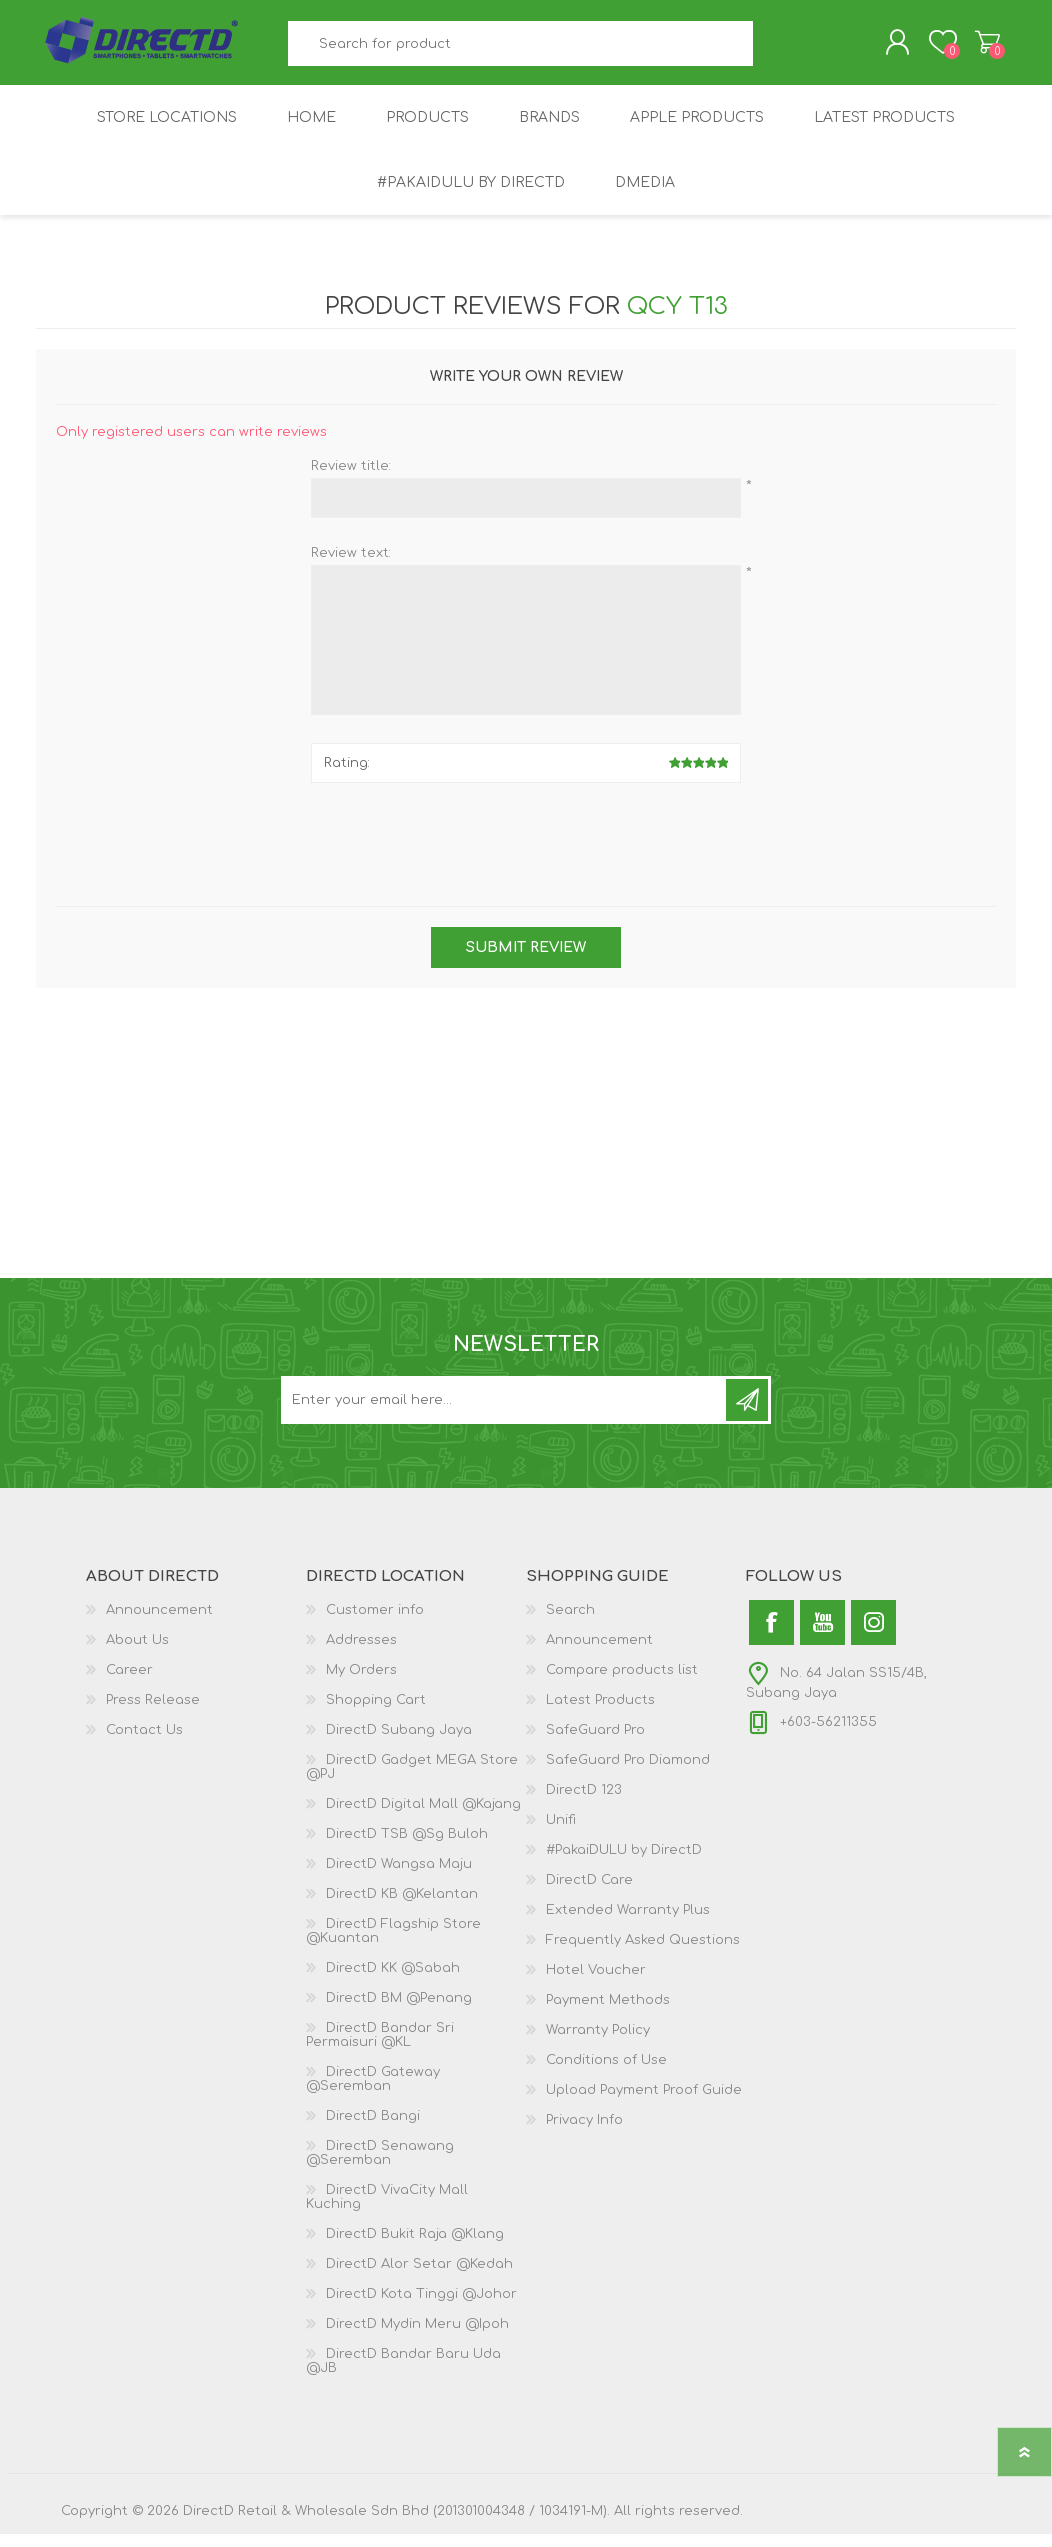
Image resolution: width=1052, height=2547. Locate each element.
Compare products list (622, 1683)
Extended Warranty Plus (628, 1923)
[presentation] (526, 850)
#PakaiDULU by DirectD (624, 1863)
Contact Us (144, 1743)
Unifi (561, 1833)
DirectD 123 (584, 1803)
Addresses (361, 1653)
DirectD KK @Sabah (393, 1981)
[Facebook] (771, 1635)
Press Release (153, 1713)
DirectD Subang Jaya (399, 1743)
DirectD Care (589, 1893)
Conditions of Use (606, 2073)
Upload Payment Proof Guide (644, 2103)
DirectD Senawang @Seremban (380, 2166)
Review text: (351, 566)
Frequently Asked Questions (643, 1953)
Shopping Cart (968, 49)
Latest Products (600, 1713)
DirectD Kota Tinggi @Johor (421, 2307)
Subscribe (747, 1413)
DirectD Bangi (373, 2129)
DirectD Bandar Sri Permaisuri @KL (380, 2048)
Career (129, 1683)
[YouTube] (822, 1635)
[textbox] (521, 50)
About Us (137, 1653)
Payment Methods (608, 2013)
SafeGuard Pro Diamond (628, 1773)
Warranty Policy (598, 2043)
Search (775, 50)
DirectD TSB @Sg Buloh (407, 1847)
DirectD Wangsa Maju (399, 1877)
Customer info (375, 1623)
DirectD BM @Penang (399, 2011)
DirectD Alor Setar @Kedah (419, 2277)
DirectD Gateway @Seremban (373, 2092)
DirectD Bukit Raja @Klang (415, 2247)
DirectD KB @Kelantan (402, 1907)
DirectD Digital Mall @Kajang (423, 1817)
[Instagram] (873, 1635)
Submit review (526, 960)
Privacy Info (584, 2133)
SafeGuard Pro (595, 1743)
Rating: (347, 776)
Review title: (351, 479)
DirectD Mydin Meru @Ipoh (417, 2337)
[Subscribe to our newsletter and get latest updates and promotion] (505, 1413)
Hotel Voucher (596, 1983)
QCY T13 (677, 319)
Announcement (159, 1623)
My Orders (361, 1683)
